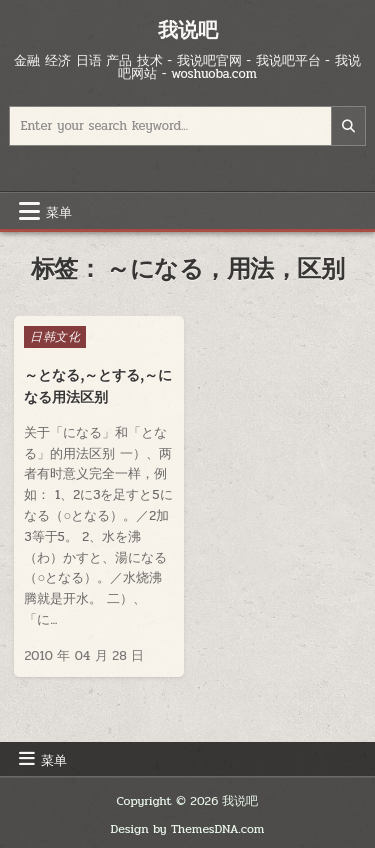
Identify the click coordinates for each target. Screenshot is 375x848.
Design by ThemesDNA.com (188, 829)
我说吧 (188, 29)
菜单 (59, 211)
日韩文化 (55, 337)
